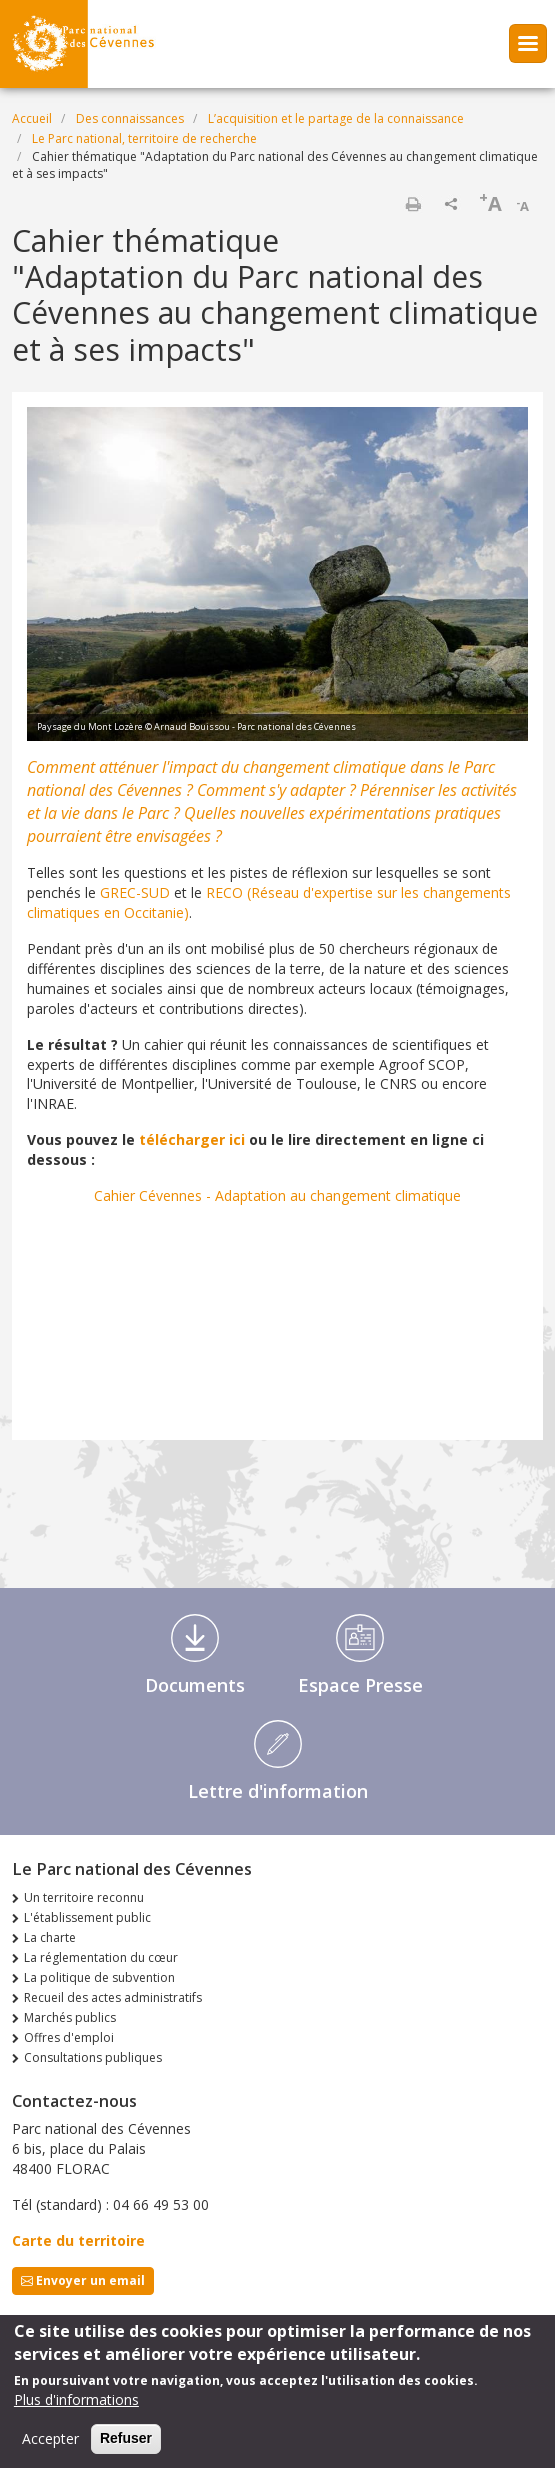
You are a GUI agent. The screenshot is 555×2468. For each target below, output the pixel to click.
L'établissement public (87, 1917)
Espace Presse (360, 1685)
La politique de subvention (99, 1977)
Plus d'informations (76, 2399)
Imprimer (413, 204)
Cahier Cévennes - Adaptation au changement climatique (277, 1195)
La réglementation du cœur (101, 1957)
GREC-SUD (135, 892)
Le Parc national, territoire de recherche (144, 138)
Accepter (50, 2438)
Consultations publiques (93, 2057)
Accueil (32, 118)
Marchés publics (70, 2017)
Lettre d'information (278, 1791)
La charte (50, 1937)
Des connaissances (130, 118)
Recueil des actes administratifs (113, 1997)
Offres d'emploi (69, 2037)
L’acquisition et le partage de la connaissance (336, 118)
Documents (195, 1685)
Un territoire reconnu (84, 1897)
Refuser (126, 2438)
